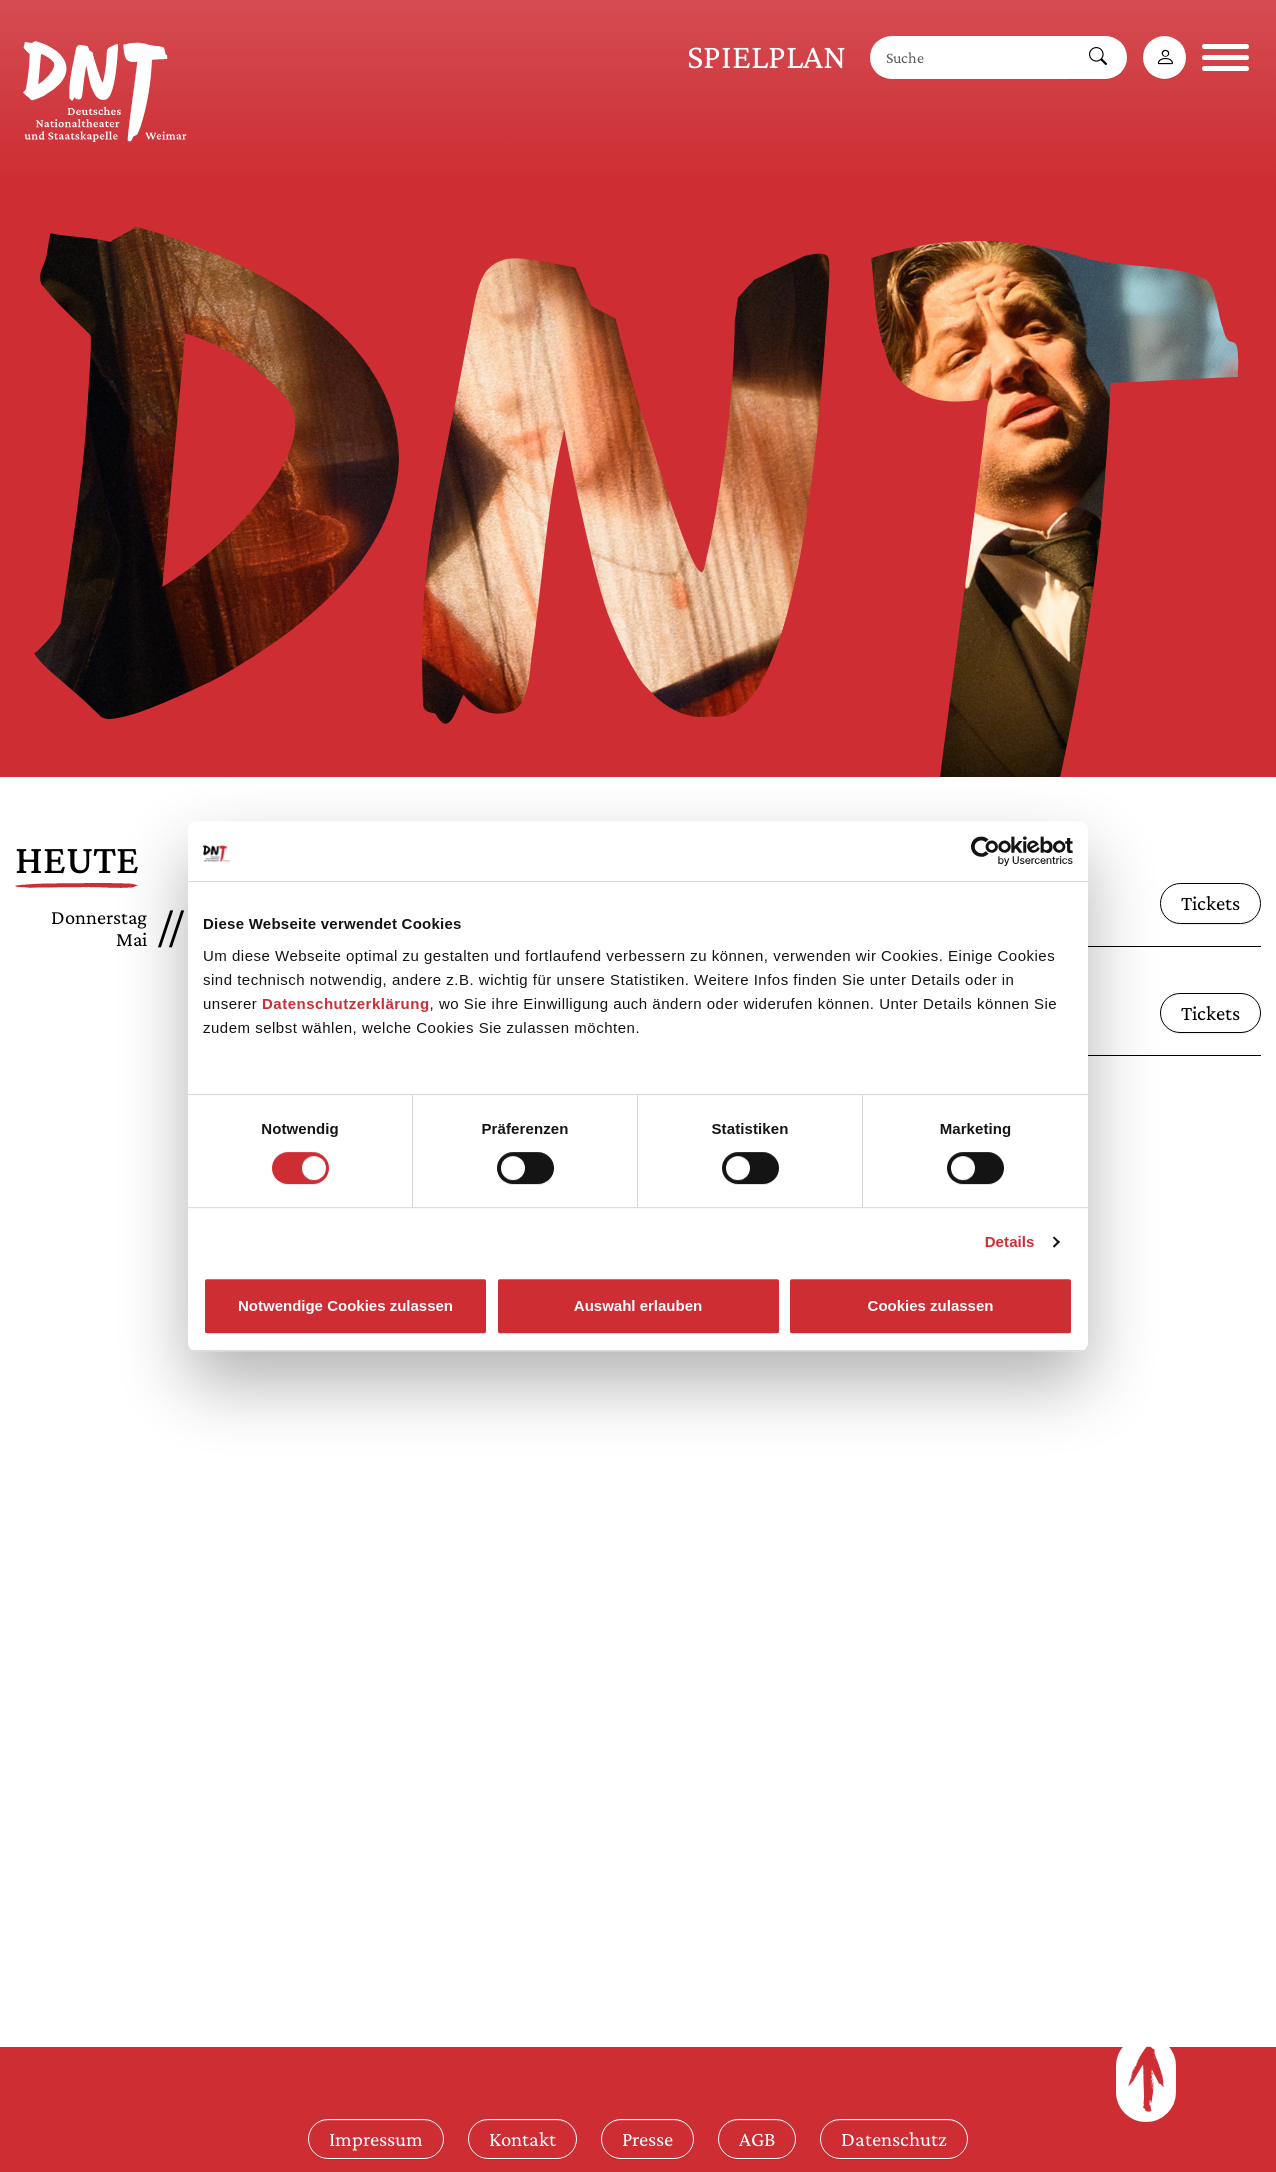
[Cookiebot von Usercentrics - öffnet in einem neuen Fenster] (985, 851)
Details (1010, 1241)
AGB (757, 2138)
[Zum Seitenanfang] (1146, 2079)
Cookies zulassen (931, 1305)
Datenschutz (894, 2138)
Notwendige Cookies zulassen (345, 1305)
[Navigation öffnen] (1225, 57)
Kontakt (522, 2138)
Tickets (1210, 902)
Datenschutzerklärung (346, 1003)
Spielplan (766, 56)
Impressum (376, 2138)
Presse (647, 2138)
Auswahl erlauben (638, 1305)
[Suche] (970, 57)
